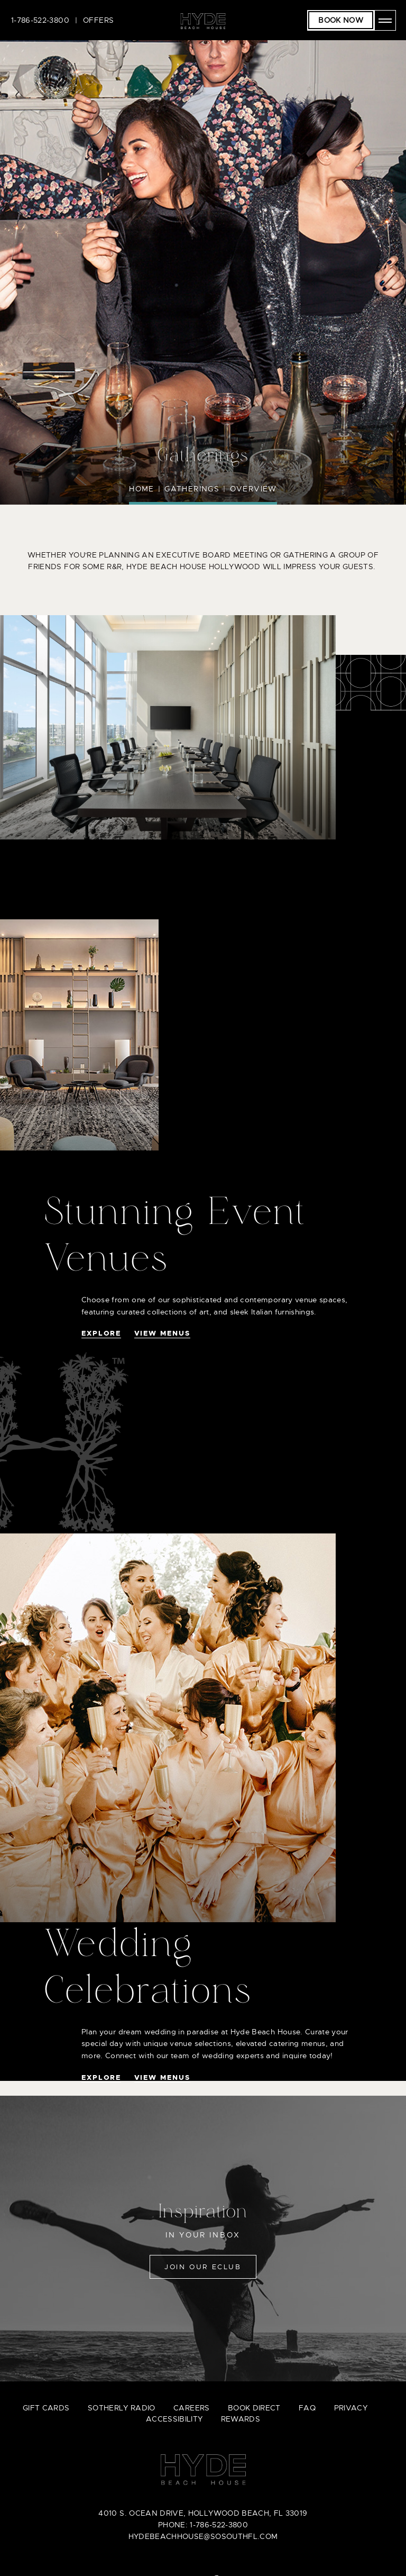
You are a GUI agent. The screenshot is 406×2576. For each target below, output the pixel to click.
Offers (98, 20)
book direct (254, 2408)
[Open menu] (385, 20)
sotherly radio (121, 2408)
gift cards (46, 2408)
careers (191, 2408)
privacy (350, 2408)
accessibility (174, 2419)
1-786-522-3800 (40, 20)
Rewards (240, 2419)
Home (141, 489)
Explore (101, 1333)
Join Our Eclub (202, 2266)
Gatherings (191, 489)
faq (307, 2408)
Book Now (340, 20)
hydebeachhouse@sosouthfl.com (203, 2536)
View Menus (162, 1333)
